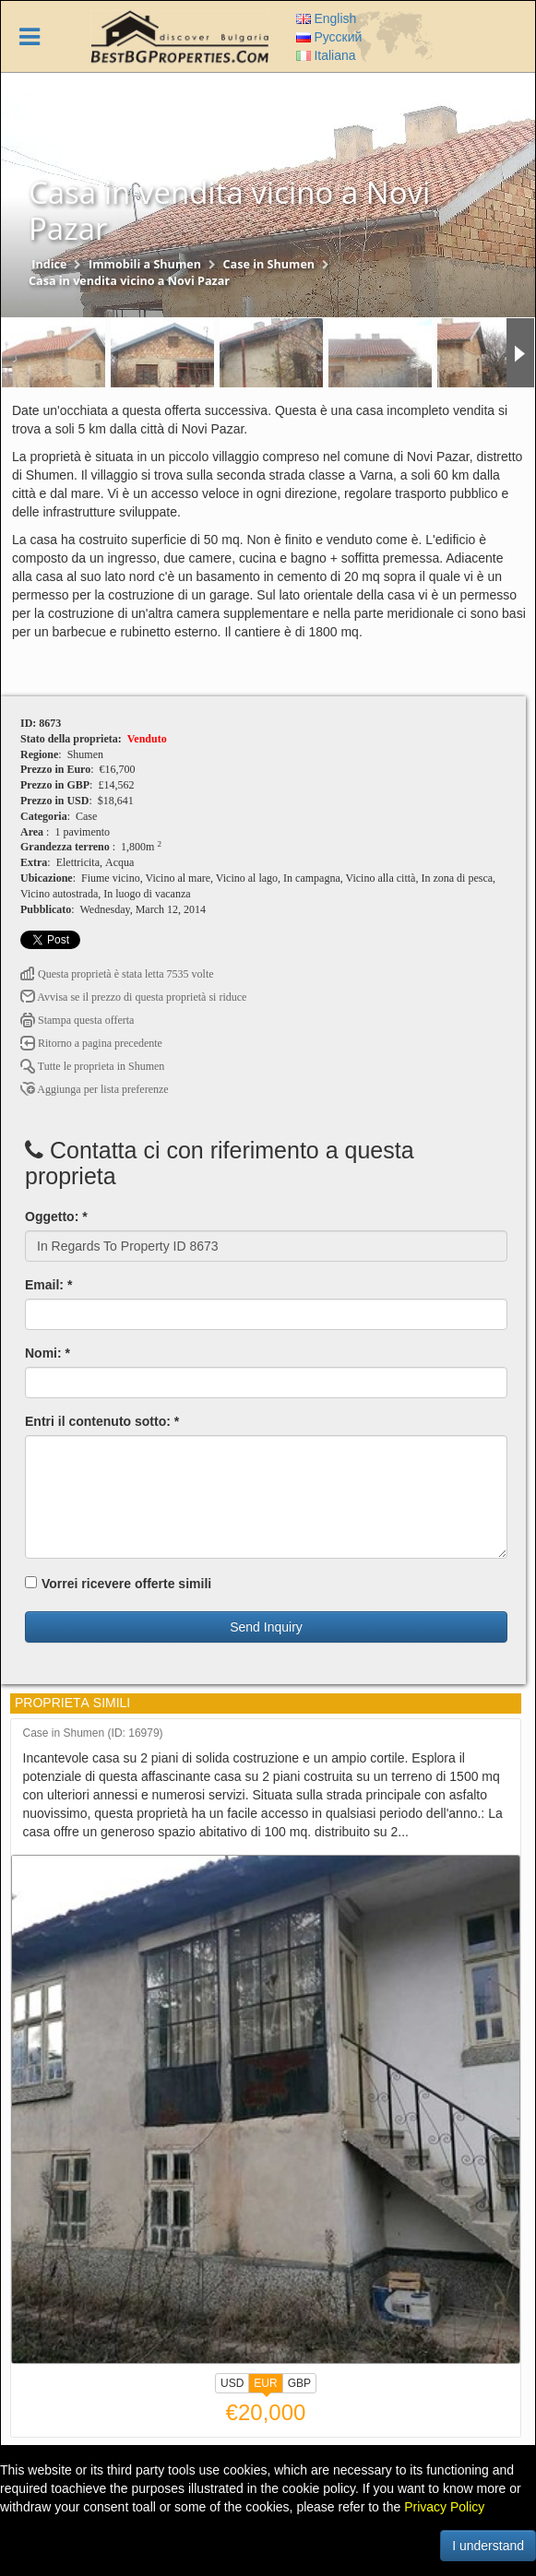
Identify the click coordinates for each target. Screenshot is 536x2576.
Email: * (48, 1284)
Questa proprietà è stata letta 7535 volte (117, 973)
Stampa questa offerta (77, 1020)
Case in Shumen (269, 264)
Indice (48, 264)
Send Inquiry (266, 1627)
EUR (265, 2385)
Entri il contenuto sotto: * (102, 1421)
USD (232, 2383)
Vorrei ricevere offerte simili (118, 1583)
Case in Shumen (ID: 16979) (93, 1733)
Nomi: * (47, 1353)
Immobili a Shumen (145, 264)
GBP (299, 2383)
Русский (329, 37)
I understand (488, 2545)
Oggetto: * (56, 1216)
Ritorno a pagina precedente (91, 1043)
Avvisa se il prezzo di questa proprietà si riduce (133, 997)
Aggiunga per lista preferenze (94, 1089)
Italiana (326, 55)
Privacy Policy (444, 2506)
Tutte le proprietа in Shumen (92, 1066)
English (326, 18)
